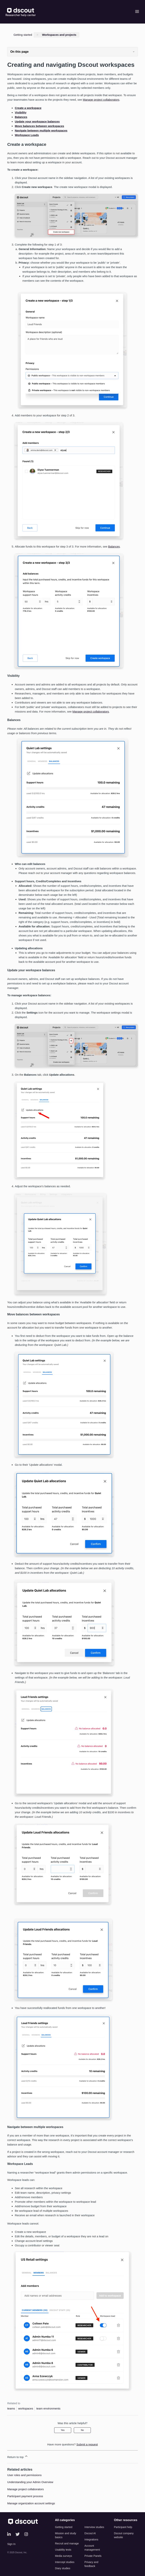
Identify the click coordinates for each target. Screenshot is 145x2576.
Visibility (20, 112)
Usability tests (63, 2549)
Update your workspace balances (37, 121)
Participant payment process (25, 2496)
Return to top (17, 2456)
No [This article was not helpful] (82, 2430)
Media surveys (63, 2555)
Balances (21, 117)
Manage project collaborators (101, 99)
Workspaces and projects (59, 34)
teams (11, 2408)
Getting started (22, 34)
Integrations (91, 2539)
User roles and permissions (24, 2475)
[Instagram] (26, 2534)
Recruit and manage (67, 2543)
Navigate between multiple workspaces (41, 130)
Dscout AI (90, 2533)
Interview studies (94, 2527)
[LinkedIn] (9, 2534)
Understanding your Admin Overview (30, 2482)
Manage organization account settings (31, 2503)
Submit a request (87, 2444)
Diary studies (62, 2568)
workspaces (25, 2408)
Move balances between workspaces (39, 126)
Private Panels (92, 2555)
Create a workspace (28, 108)
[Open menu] (137, 11)
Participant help (123, 2527)
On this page (72, 51)
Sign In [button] (11, 2544)
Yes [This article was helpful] (63, 2430)
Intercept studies (64, 2562)
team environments (48, 2408)
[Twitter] (17, 2534)
